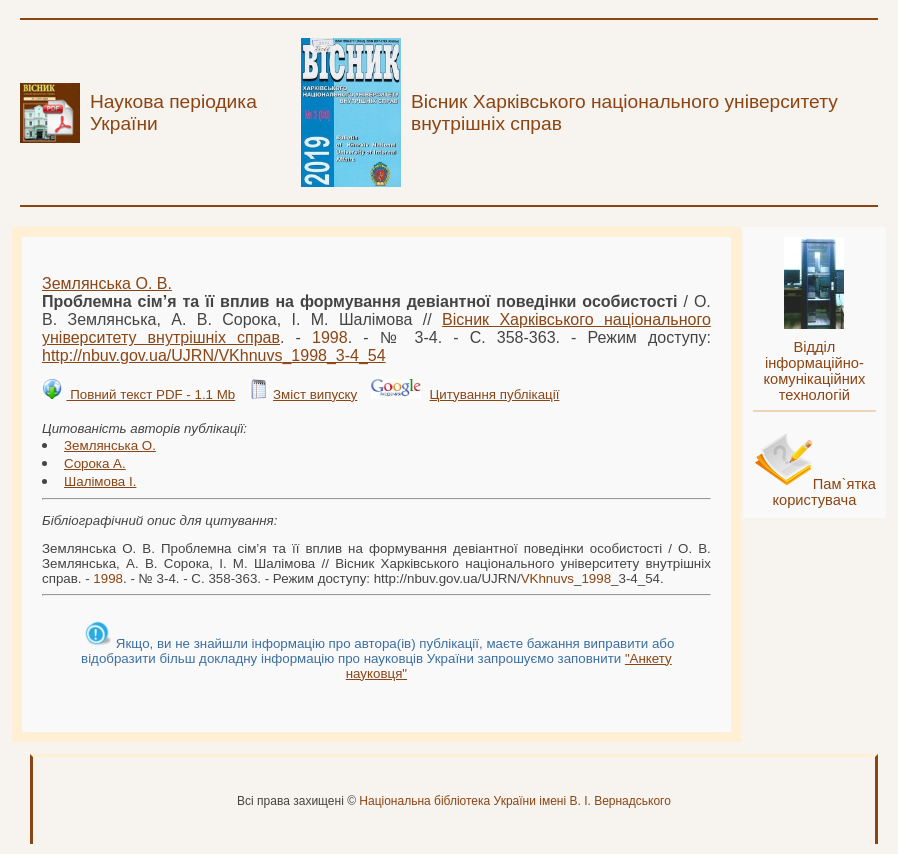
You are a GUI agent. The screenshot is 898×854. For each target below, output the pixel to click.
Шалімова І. (100, 481)
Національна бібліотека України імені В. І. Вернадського (515, 801)
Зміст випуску (315, 394)
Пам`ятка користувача (824, 492)
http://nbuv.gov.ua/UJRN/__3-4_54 (214, 355)
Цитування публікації (495, 394)
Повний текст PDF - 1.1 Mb (150, 394)
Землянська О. (110, 445)
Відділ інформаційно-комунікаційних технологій (814, 371)
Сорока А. (95, 463)
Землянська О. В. (107, 283)
